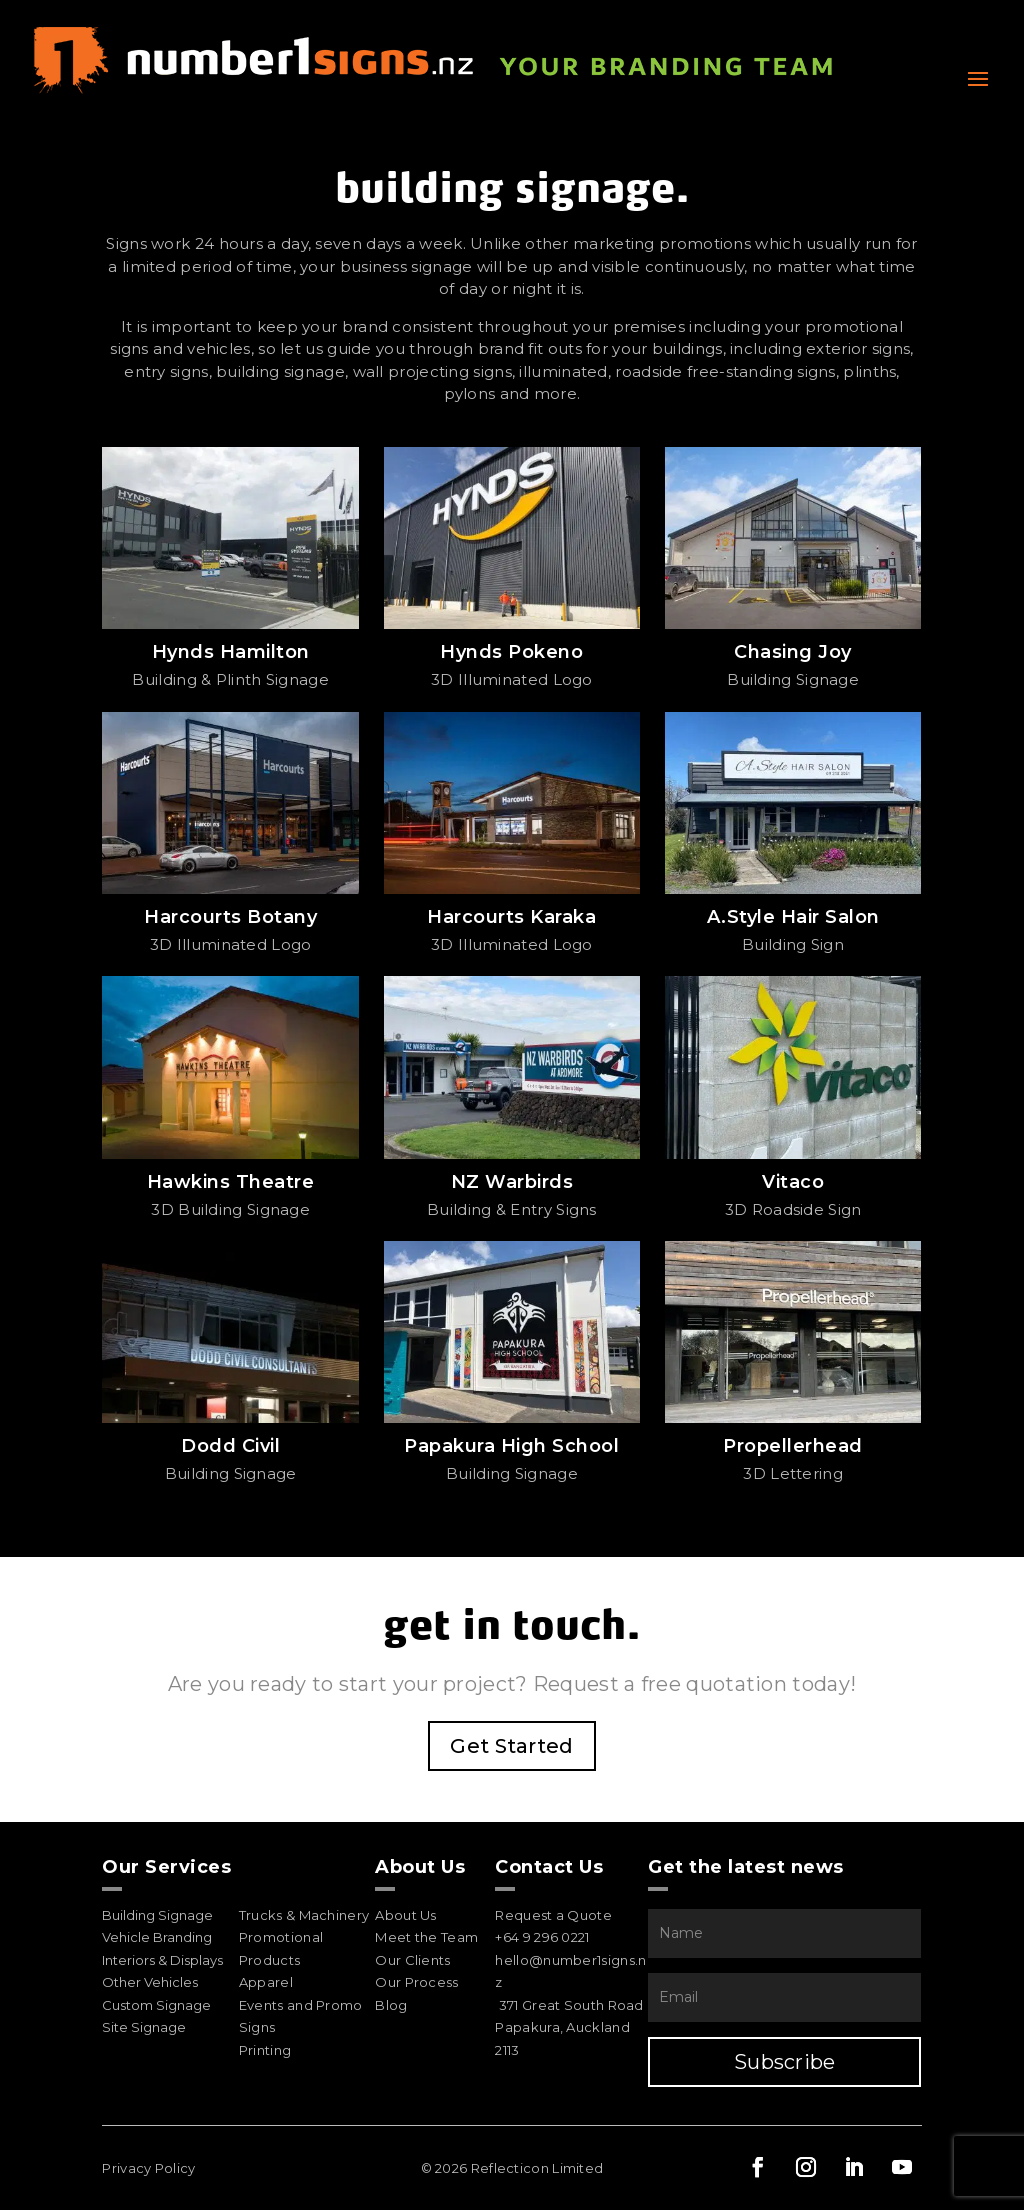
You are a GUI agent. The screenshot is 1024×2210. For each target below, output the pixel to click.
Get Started (511, 1746)
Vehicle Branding (157, 1937)
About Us (405, 1915)
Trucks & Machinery (304, 1915)
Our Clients (412, 1960)
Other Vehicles (150, 1982)
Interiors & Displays (162, 1960)
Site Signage (144, 2027)
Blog (391, 2005)
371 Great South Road (571, 2005)
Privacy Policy (148, 2168)
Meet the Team (426, 1937)
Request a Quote (553, 1915)
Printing (265, 2050)
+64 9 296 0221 (542, 1937)
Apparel (266, 1982)
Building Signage (157, 1915)
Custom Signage (156, 2005)
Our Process (416, 1982)
